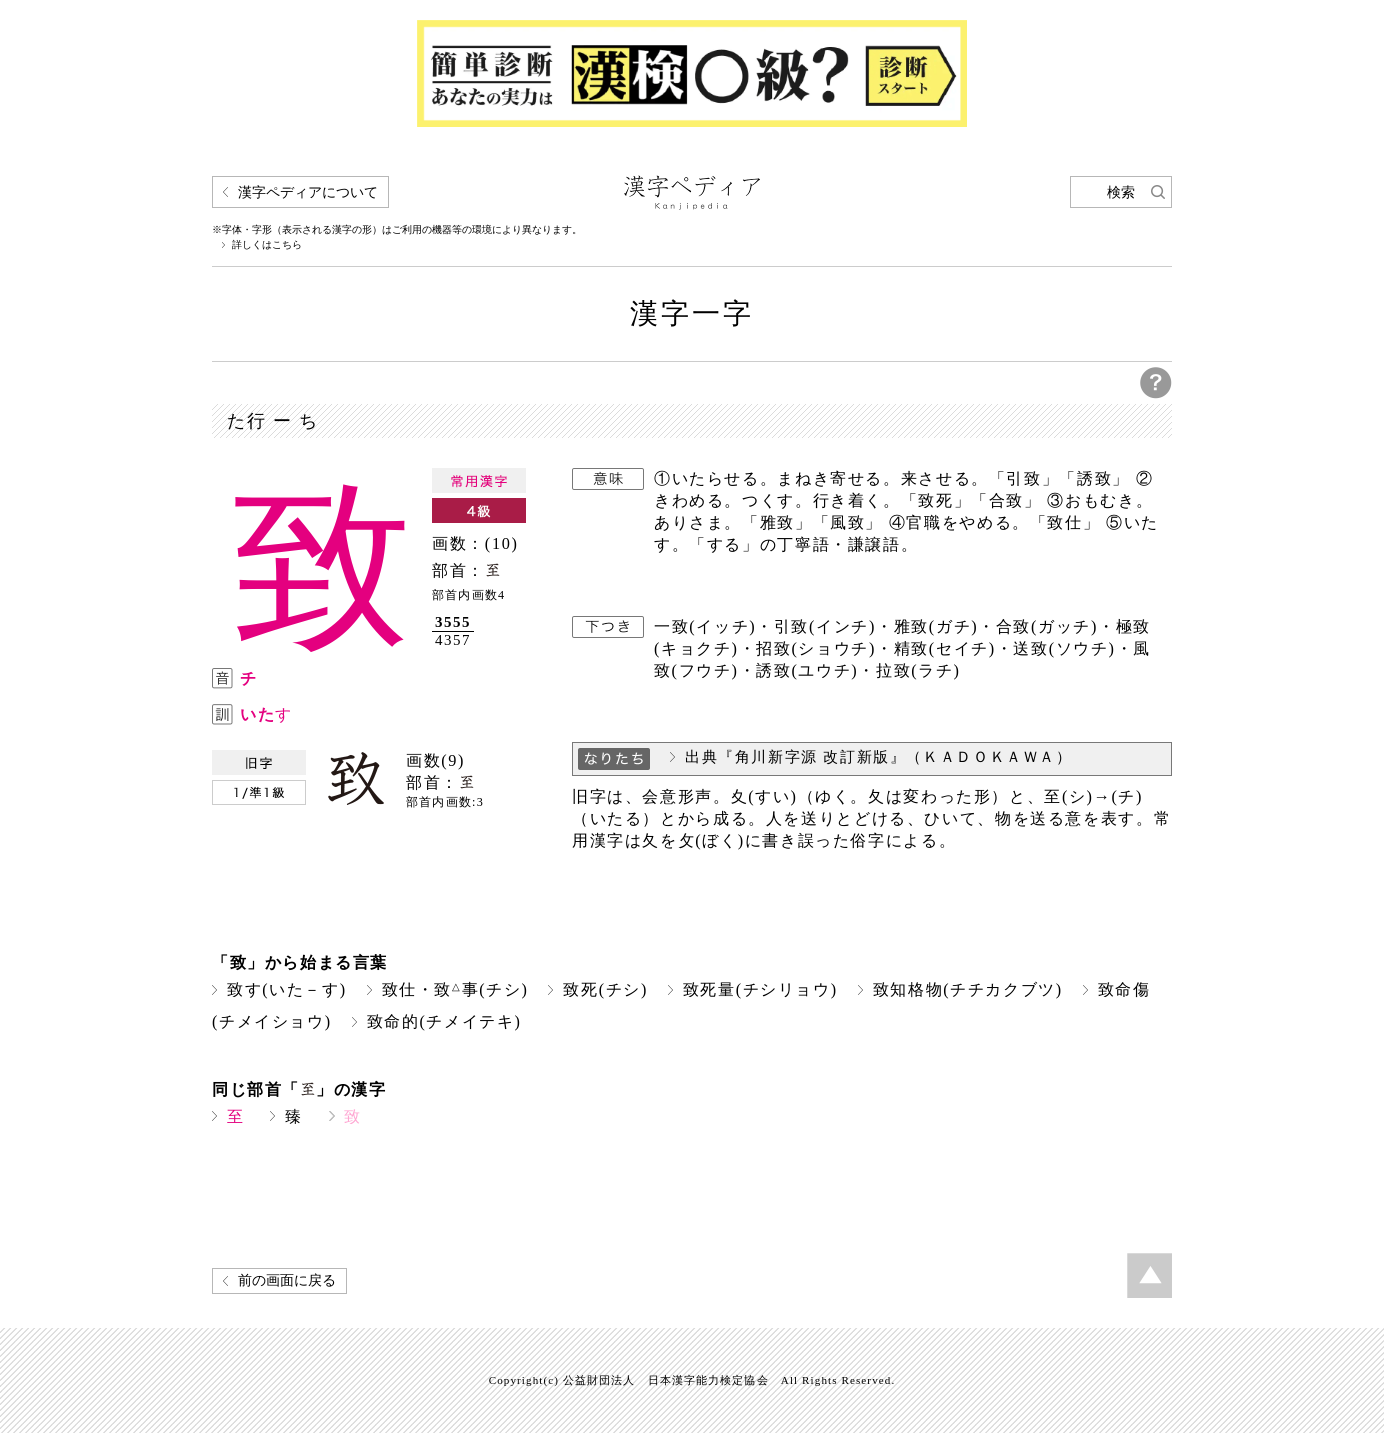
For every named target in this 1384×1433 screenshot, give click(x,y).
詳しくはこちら (267, 245)
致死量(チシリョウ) (760, 989)
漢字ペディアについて (308, 192)
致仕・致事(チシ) (455, 989)
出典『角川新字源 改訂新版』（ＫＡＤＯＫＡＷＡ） (879, 757)
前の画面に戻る (287, 1280)
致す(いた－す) (287, 989)
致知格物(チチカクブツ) (968, 989)
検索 (1121, 192)
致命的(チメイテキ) (444, 1021)
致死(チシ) (605, 989)
